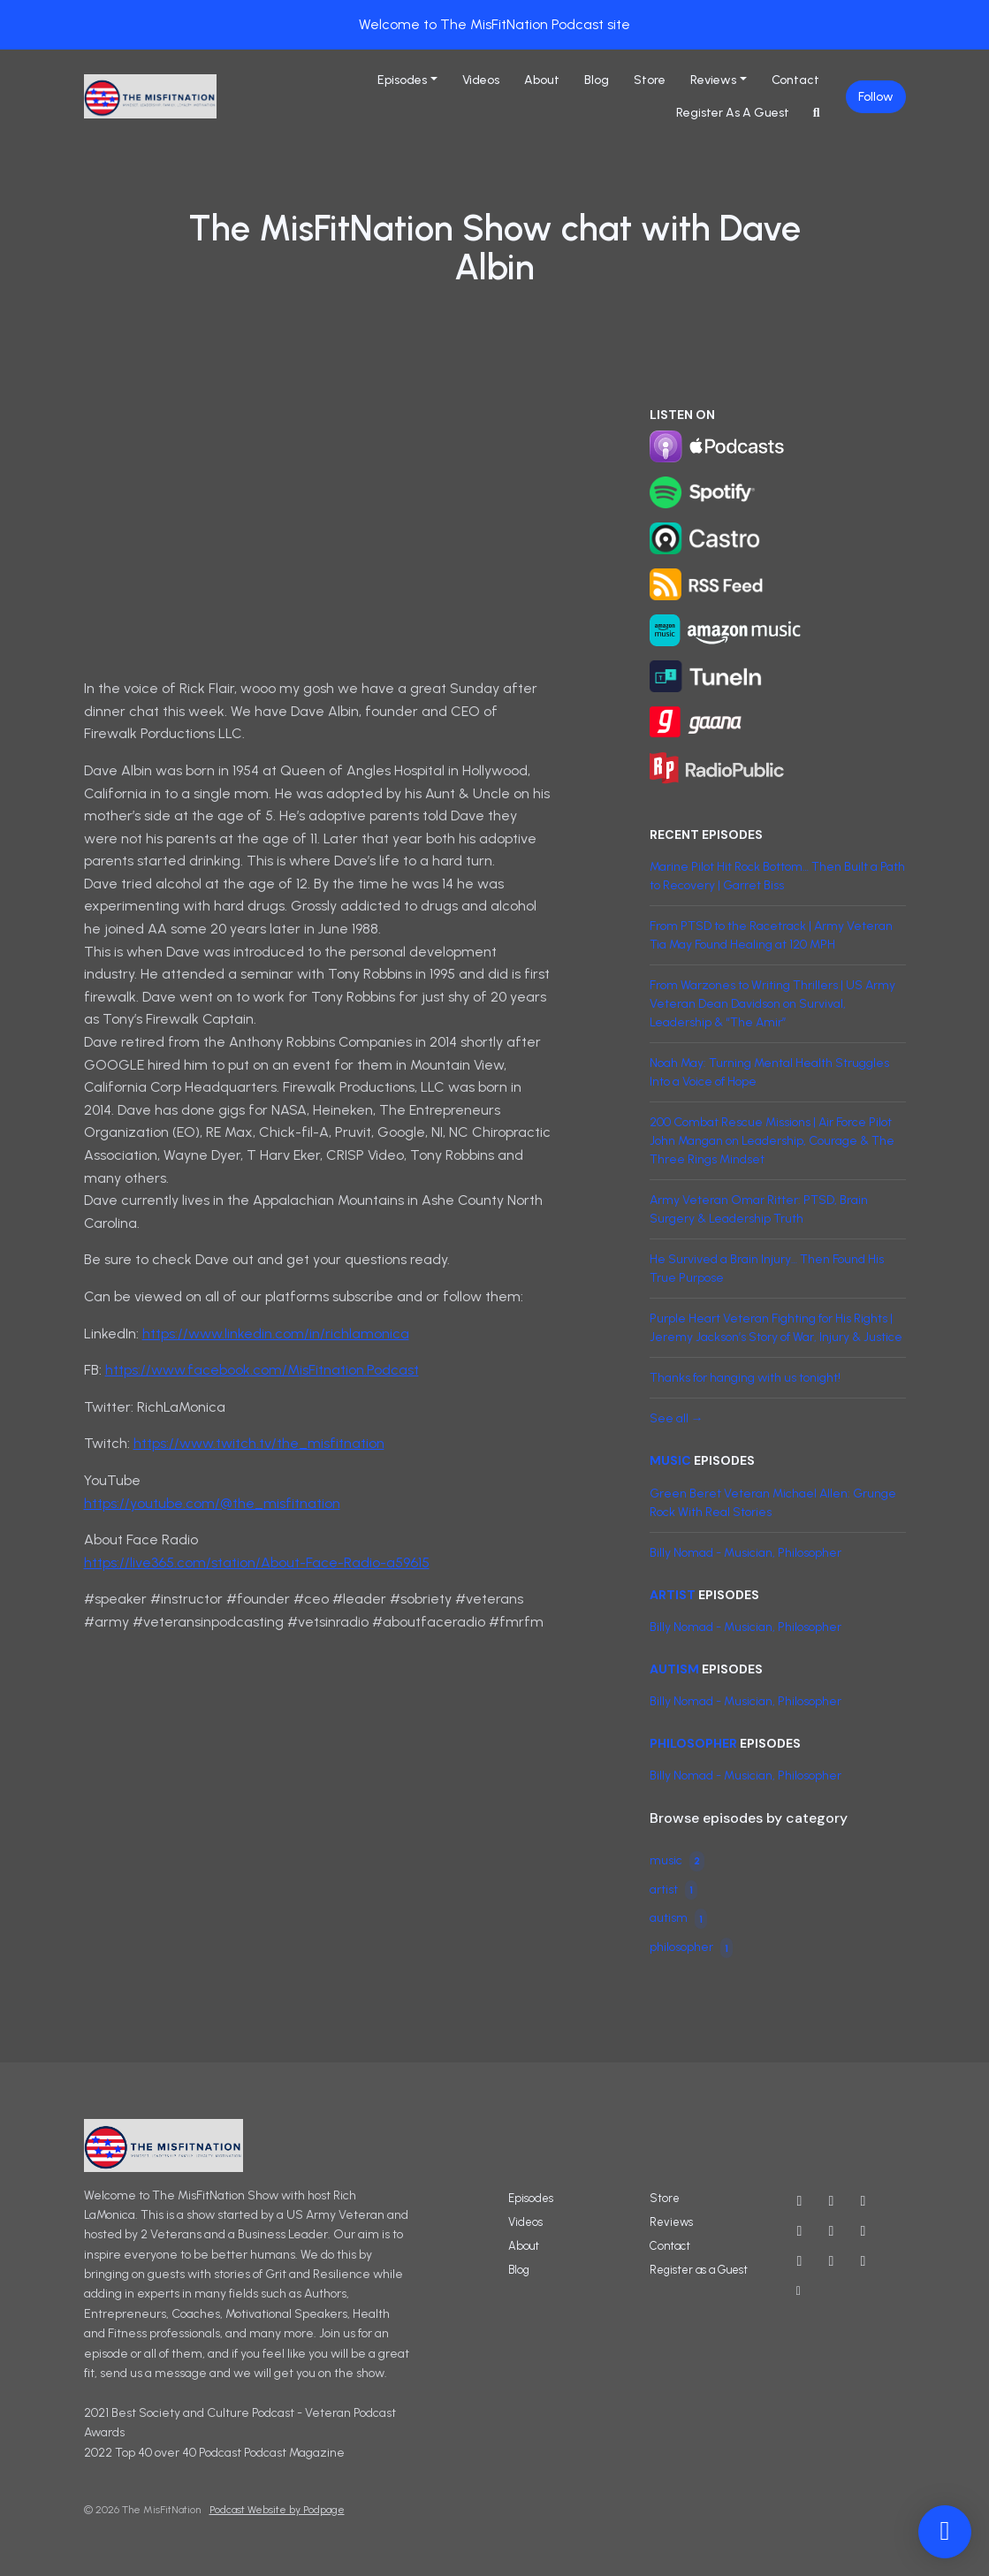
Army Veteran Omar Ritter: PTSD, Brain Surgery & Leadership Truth (759, 1209)
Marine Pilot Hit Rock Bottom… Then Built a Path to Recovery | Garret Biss (777, 876)
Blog (596, 80)
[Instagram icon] (863, 2201)
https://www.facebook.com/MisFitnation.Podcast (262, 1369)
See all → (677, 1418)
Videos (480, 80)
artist (673, 1595)
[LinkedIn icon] (800, 2261)
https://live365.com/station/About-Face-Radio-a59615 (257, 1562)
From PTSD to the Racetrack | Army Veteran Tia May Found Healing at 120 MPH (771, 935)
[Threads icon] (832, 2231)
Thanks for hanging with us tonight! (745, 1377)
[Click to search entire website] (817, 112)
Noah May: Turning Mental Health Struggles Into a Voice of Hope (769, 1072)
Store (650, 80)
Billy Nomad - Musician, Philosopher (745, 1552)
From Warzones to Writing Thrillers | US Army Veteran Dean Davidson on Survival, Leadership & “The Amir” (772, 1004)
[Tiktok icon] (863, 2261)
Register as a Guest (732, 112)
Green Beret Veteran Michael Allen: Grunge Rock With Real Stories (773, 1503)
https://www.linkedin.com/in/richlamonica (275, 1333)
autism (674, 1669)
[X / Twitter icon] (832, 2201)
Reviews (713, 80)
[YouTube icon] (800, 2201)
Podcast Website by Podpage (277, 2510)
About (541, 80)
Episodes (402, 80)
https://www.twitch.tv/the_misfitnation (258, 1443)
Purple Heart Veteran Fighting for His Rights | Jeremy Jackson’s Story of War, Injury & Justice (776, 1328)
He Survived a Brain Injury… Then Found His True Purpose (767, 1268)
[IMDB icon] (863, 2231)
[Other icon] (801, 2291)
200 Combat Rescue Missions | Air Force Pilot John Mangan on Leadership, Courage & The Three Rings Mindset (772, 1141)
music (670, 1460)
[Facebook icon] (800, 2231)
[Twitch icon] (832, 2261)
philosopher (693, 1743)
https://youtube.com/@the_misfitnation (212, 1503)
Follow (876, 96)
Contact (795, 80)
